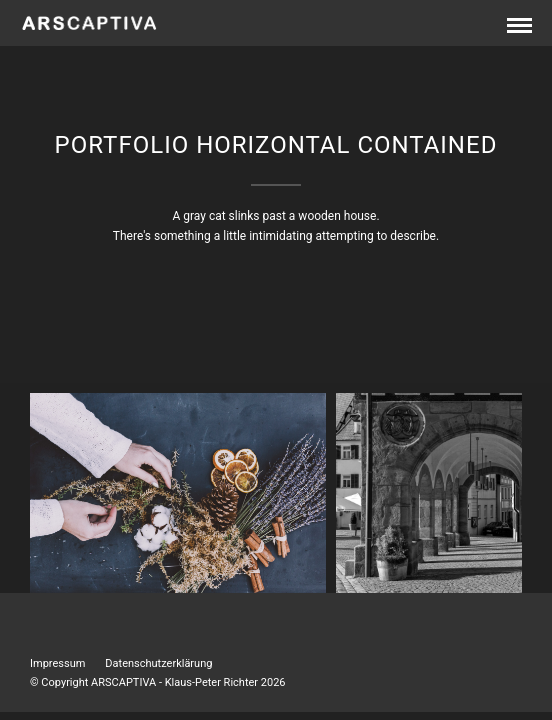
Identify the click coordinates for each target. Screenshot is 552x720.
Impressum (57, 663)
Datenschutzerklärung (158, 663)
